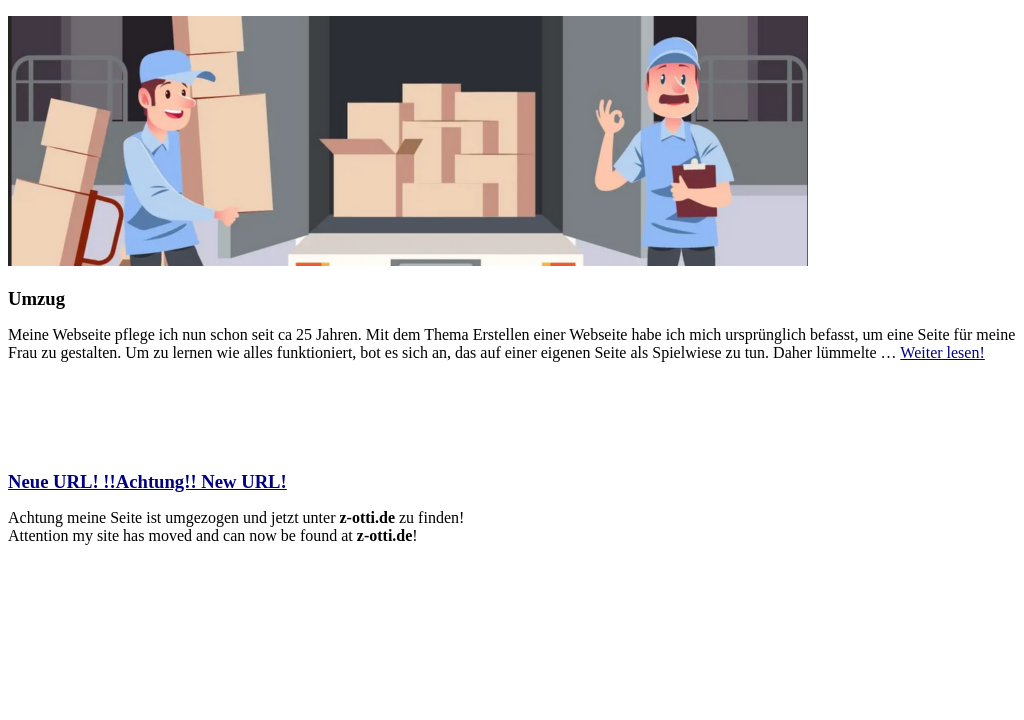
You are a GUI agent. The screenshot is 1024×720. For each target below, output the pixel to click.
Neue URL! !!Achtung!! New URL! (147, 481)
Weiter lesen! (942, 352)
